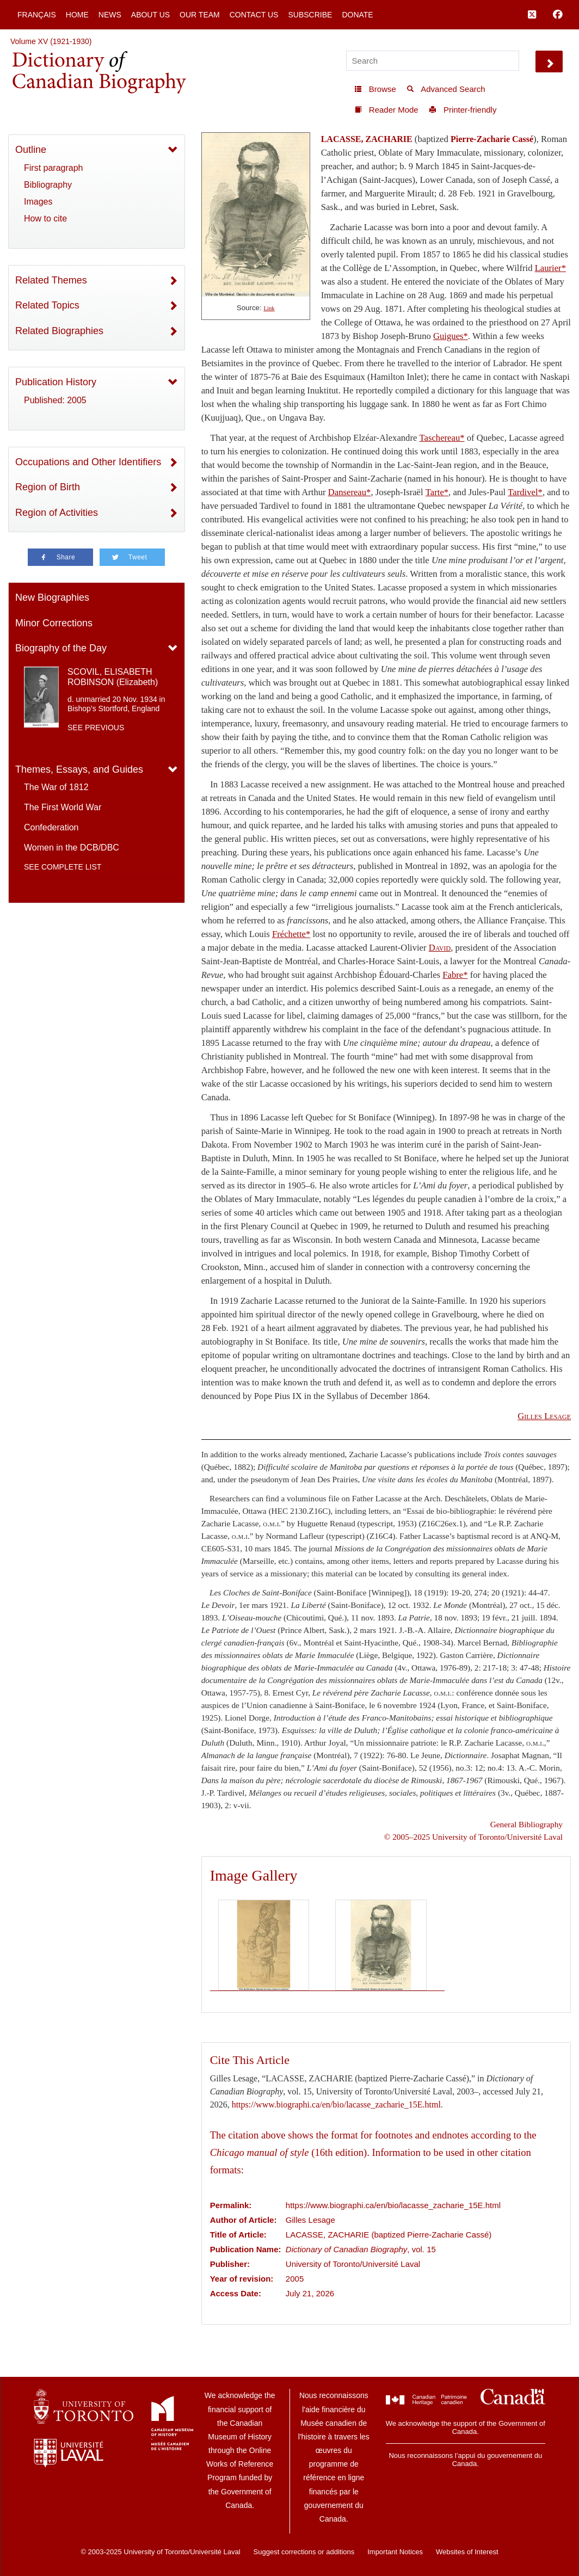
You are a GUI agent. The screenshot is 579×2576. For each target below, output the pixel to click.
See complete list (62, 866)
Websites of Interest (467, 2552)
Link (268, 308)
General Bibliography (526, 1824)
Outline (30, 149)
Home (77, 14)
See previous (95, 727)
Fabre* (454, 975)
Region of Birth (47, 487)
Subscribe (310, 14)
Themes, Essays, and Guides (79, 769)
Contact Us (254, 14)
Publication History (55, 382)
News (109, 14)
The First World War (62, 807)
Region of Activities (56, 512)
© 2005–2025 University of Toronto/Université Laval (473, 1836)
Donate (357, 14)
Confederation (51, 827)
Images (38, 201)
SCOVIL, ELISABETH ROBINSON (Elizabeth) (112, 677)
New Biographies (52, 597)
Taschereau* (442, 438)
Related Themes (51, 280)
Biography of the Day (61, 648)
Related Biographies (59, 330)
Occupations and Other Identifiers (88, 462)
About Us (150, 14)
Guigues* (450, 336)
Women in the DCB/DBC (71, 847)
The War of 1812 (56, 787)
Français (36, 14)
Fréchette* (291, 934)
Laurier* (550, 268)
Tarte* (437, 492)
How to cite (45, 218)
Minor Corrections (54, 623)
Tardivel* (525, 492)
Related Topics (47, 305)
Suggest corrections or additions (304, 2552)
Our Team (200, 14)
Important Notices (395, 2552)
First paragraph (53, 167)
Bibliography (48, 184)
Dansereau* (349, 492)
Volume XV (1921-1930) (50, 41)
